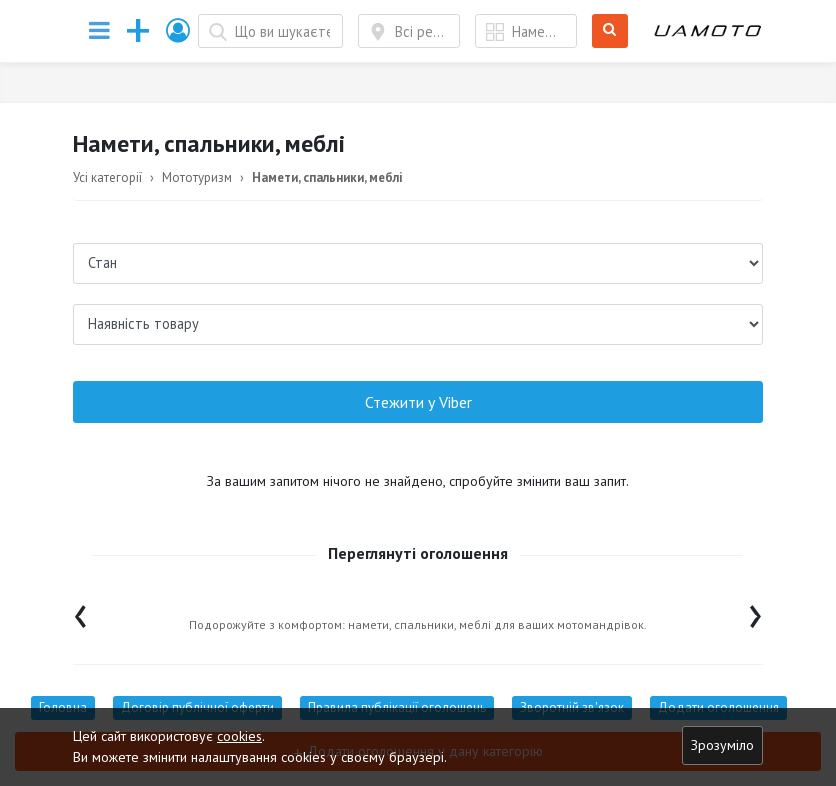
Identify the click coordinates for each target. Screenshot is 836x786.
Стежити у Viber (418, 402)
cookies (239, 736)
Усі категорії (107, 177)
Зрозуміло (722, 745)
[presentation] (80, 611)
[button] (179, 30)
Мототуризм (197, 177)
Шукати (610, 31)
